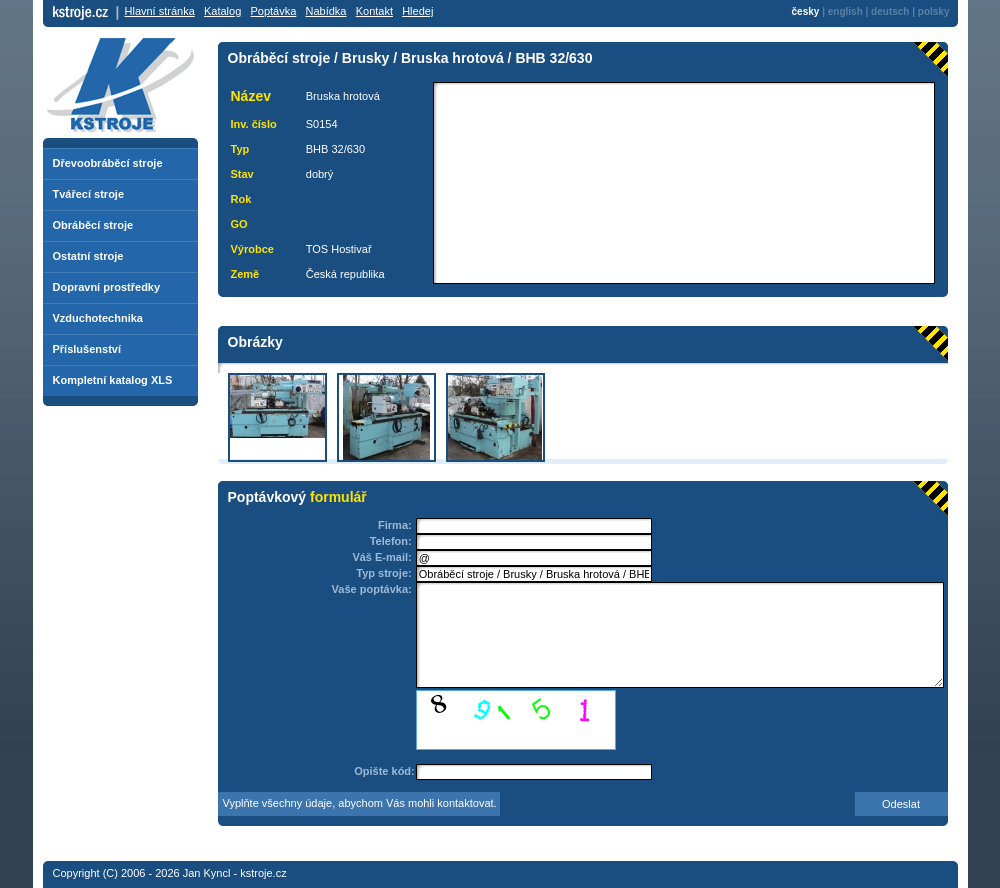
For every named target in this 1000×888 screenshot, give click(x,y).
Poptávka (273, 11)
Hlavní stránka (160, 11)
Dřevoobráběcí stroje (108, 163)
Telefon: (391, 541)
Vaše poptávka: (372, 589)
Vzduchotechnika (98, 318)
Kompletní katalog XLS (113, 380)
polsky (934, 11)
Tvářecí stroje (89, 194)
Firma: (395, 525)
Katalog (222, 11)
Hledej (417, 11)
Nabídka (326, 11)
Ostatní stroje (88, 256)
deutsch (890, 11)
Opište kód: (384, 771)
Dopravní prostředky (107, 287)
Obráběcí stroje (93, 225)
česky (806, 11)
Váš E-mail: (381, 557)
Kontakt (374, 11)
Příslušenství (87, 349)
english (845, 11)
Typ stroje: (383, 573)
